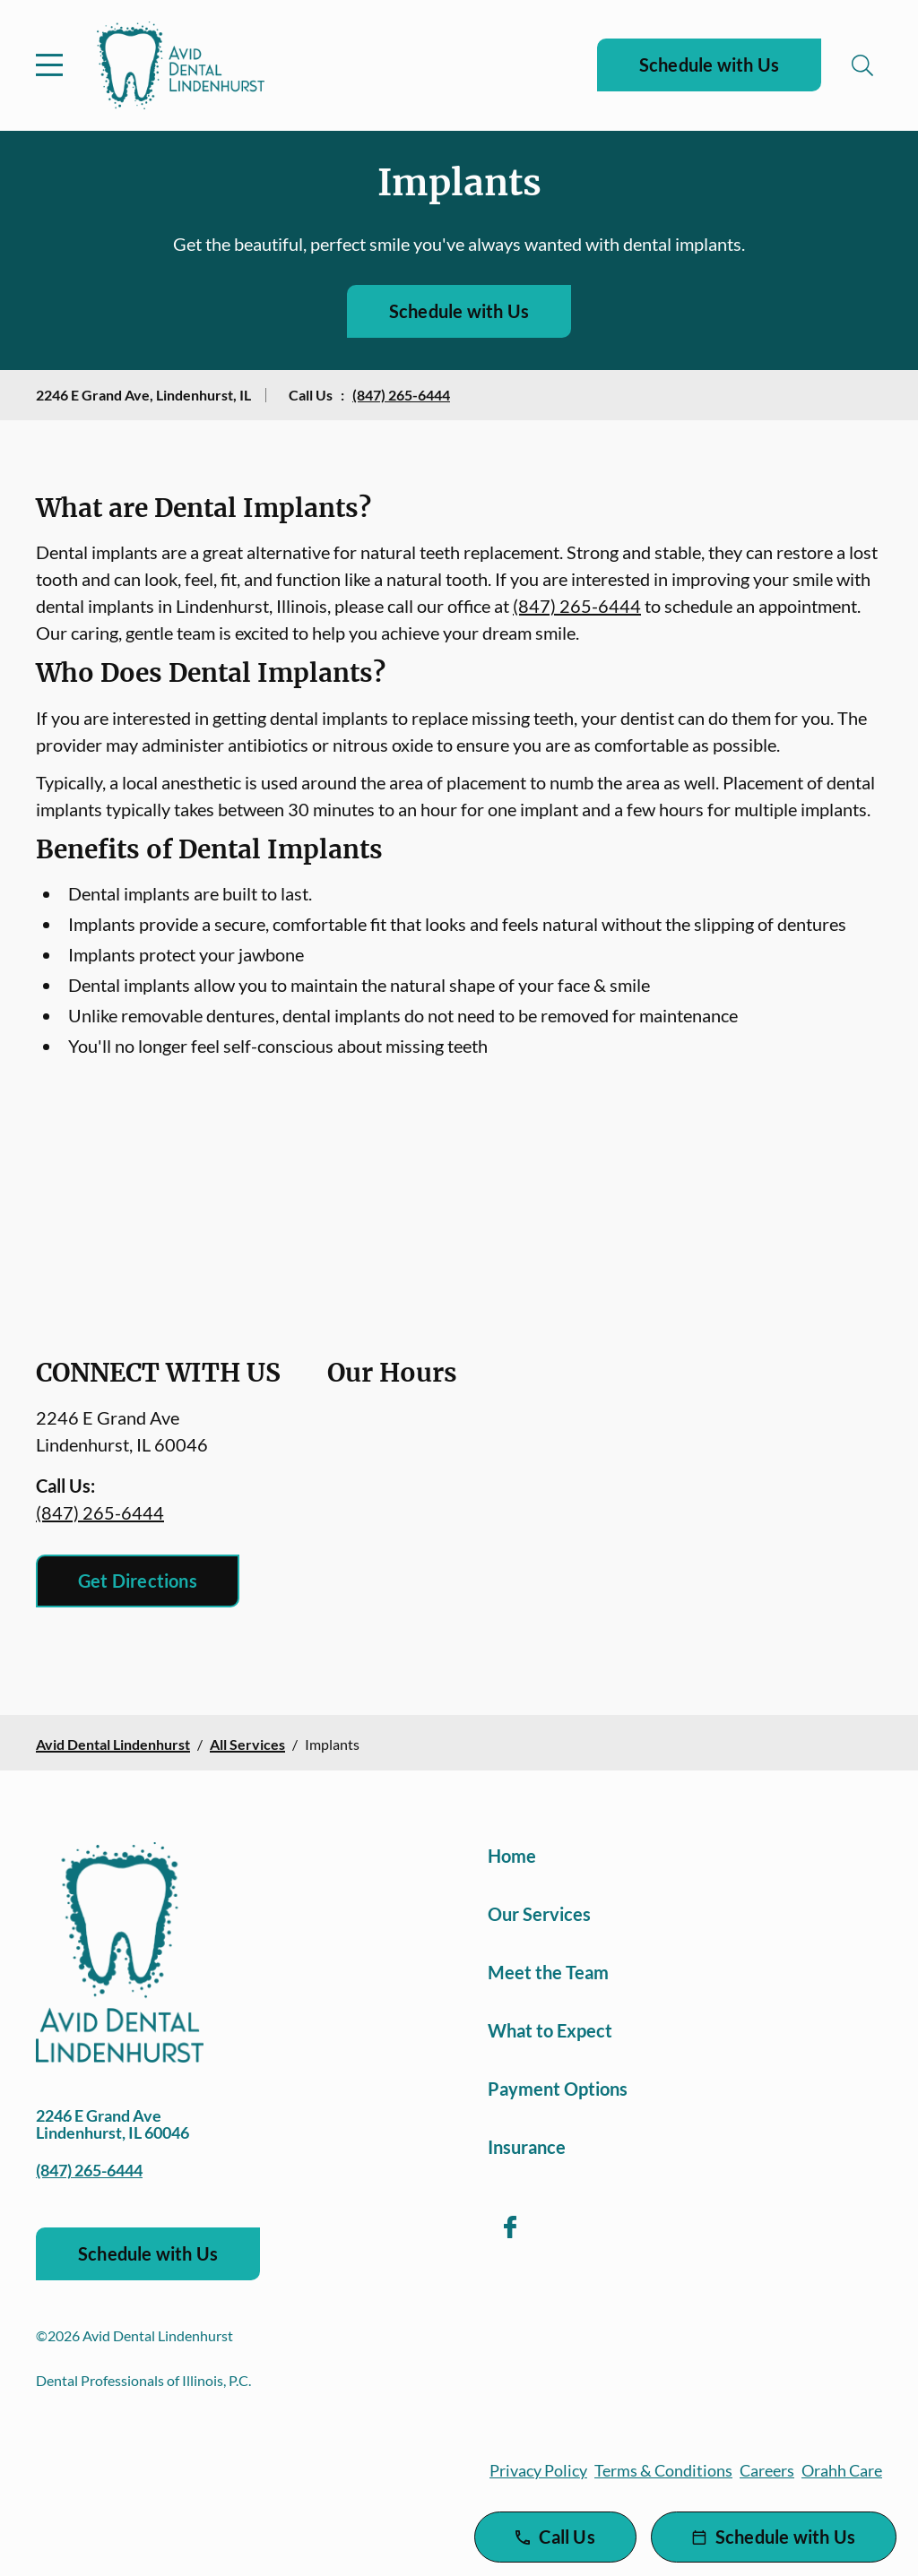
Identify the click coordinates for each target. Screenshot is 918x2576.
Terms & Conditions (663, 2470)
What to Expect (550, 2030)
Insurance (527, 2147)
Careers (767, 2470)
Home (512, 1855)
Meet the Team (548, 1972)
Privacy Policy (538, 2470)
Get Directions (137, 1580)
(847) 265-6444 (401, 394)
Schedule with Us (709, 64)
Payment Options (558, 2088)
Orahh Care (841, 2470)
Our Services (539, 1914)
